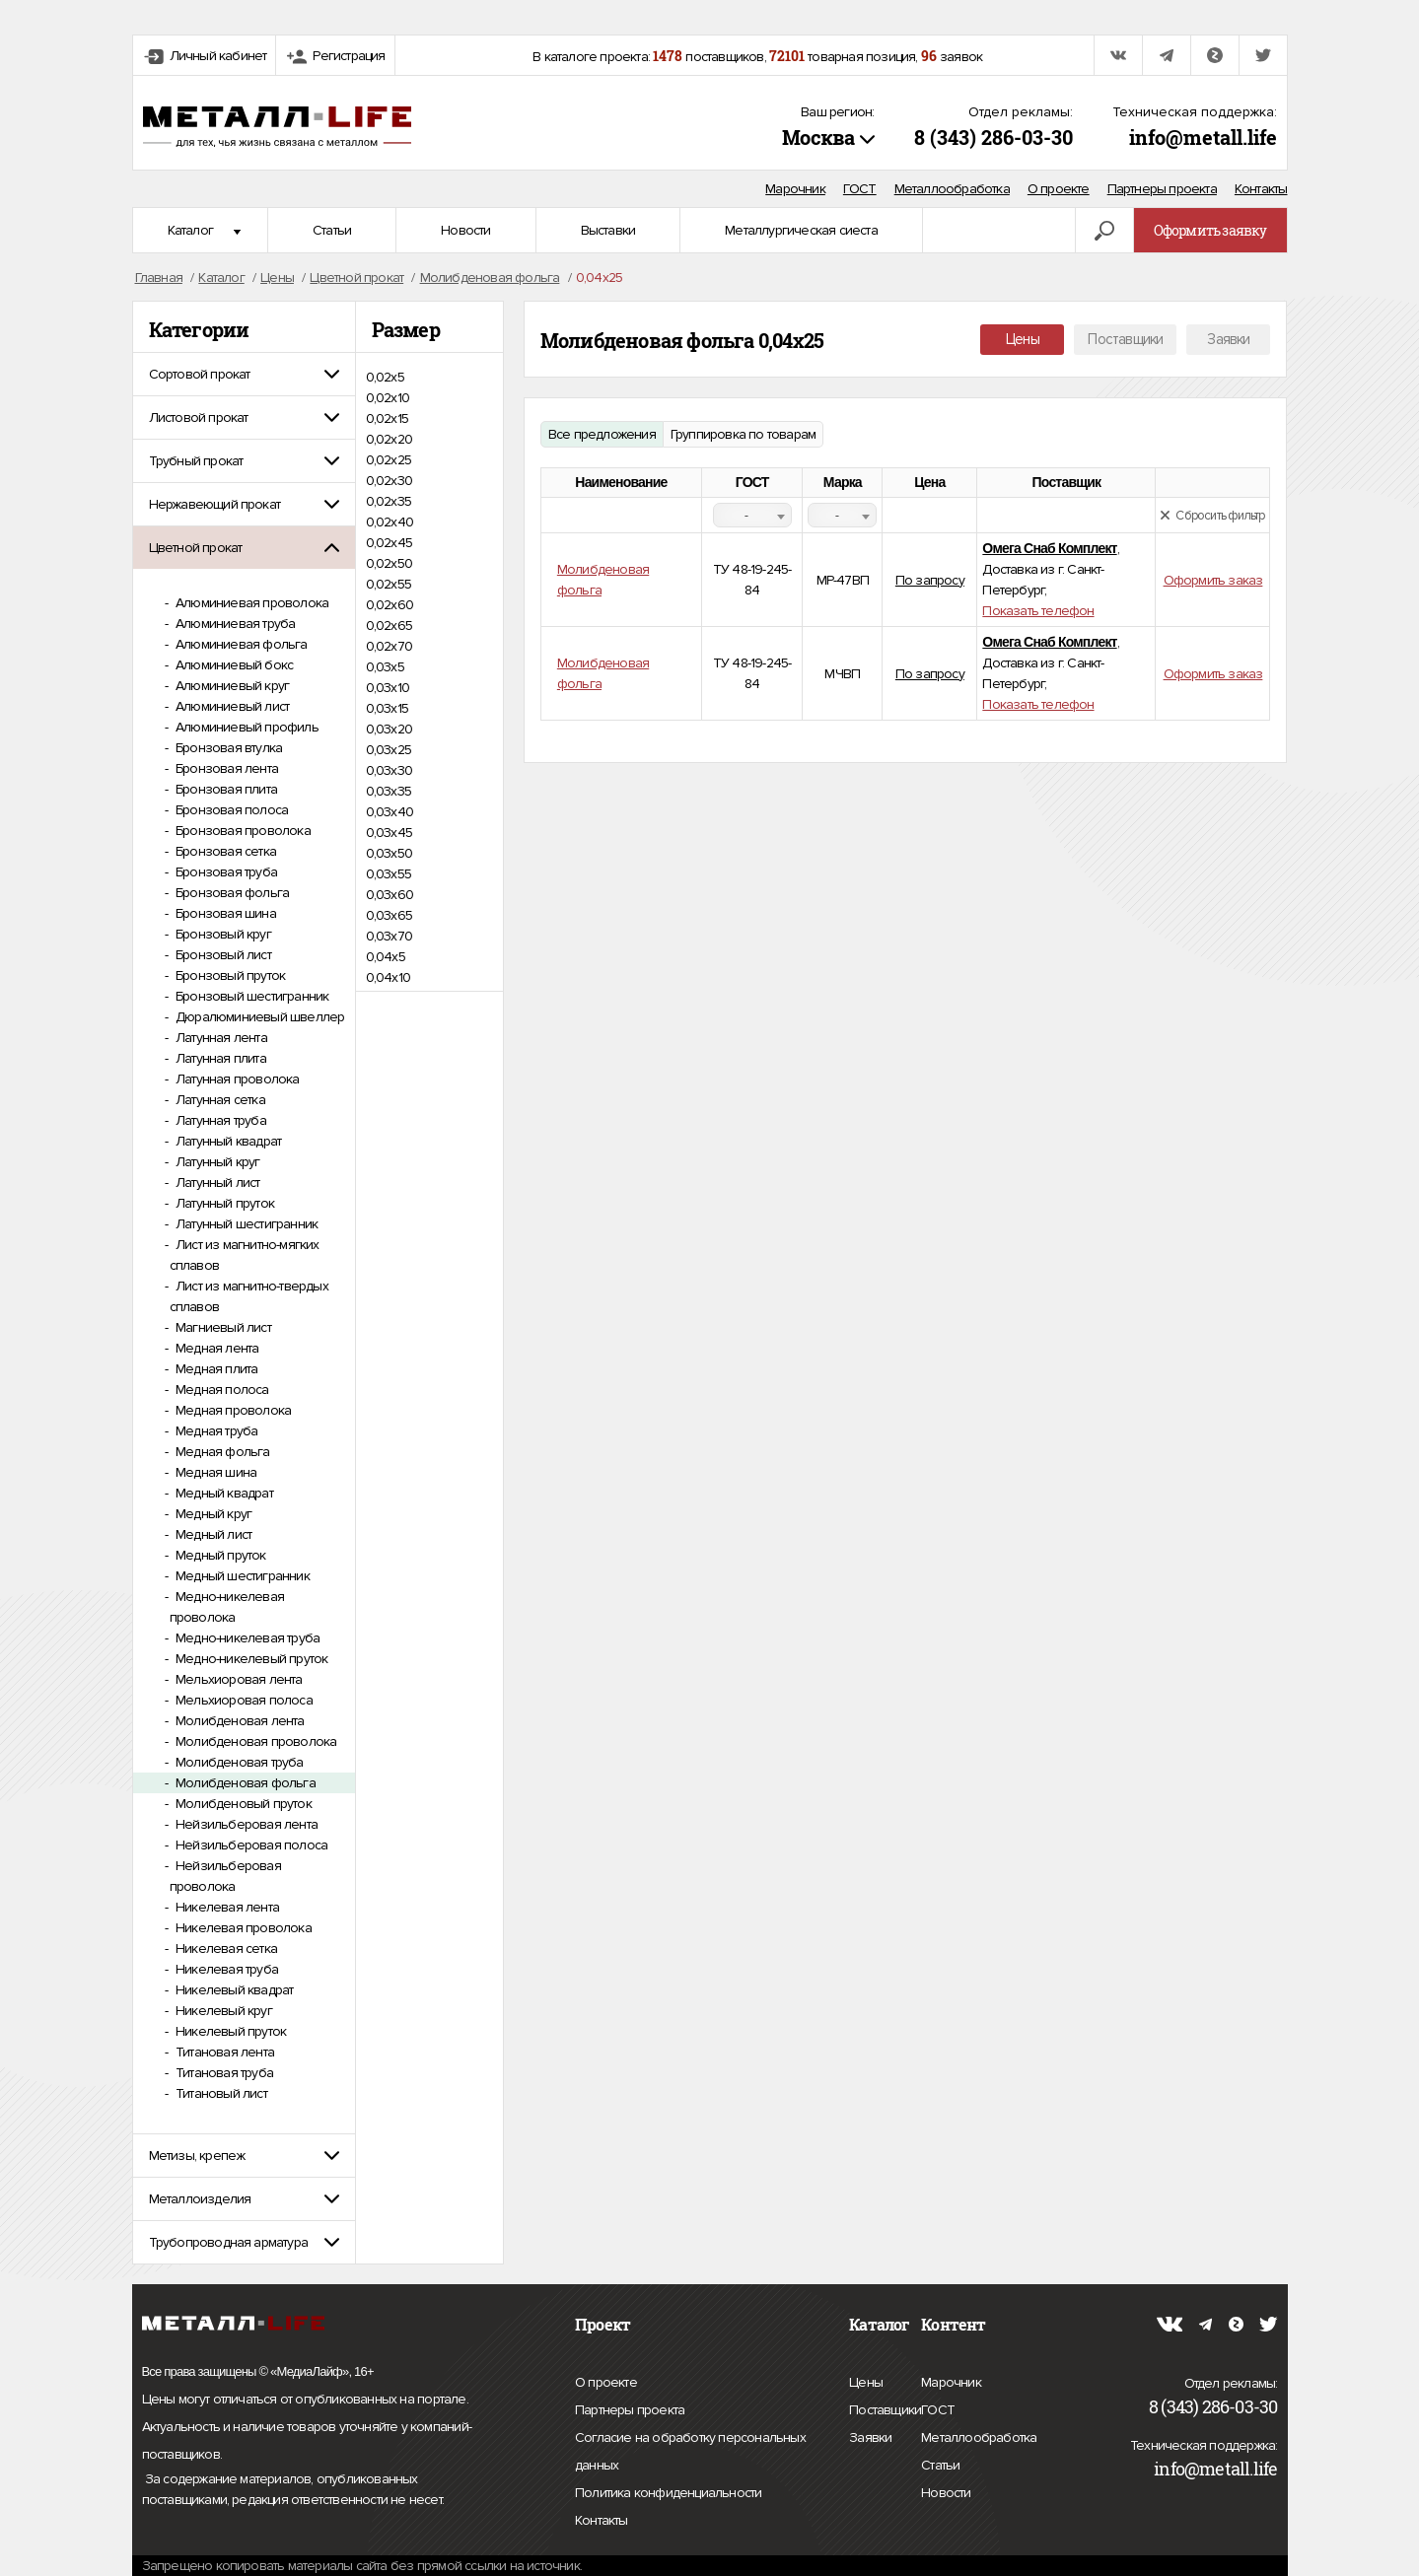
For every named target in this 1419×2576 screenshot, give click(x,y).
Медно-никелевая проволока (227, 1607)
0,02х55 (388, 584)
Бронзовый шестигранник (251, 996)
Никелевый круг (222, 2010)
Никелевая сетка (225, 1948)
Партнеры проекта (1162, 188)
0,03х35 (388, 791)
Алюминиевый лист (231, 706)
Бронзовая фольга (231, 892)
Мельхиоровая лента (238, 1679)
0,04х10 (388, 977)
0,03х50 (389, 853)
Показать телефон (1038, 610)
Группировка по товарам (743, 434)
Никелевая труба (225, 1969)
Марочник (795, 188)
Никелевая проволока (242, 1927)
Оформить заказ (1213, 580)
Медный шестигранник (241, 1575)
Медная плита (215, 1368)
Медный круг (212, 1513)
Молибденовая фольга (244, 1783)
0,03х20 (389, 729)
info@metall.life (1203, 137)
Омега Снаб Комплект (1049, 548)
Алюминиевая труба (234, 623)
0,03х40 (389, 811)
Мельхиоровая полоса (243, 1700)
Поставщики (1125, 339)
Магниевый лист (222, 1327)
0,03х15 (387, 708)
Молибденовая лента (239, 1720)
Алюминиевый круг (231, 685)
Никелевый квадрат (233, 1990)
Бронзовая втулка (227, 747)
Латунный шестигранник (245, 1224)
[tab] (244, 374)
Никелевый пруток (229, 2031)
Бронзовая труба (225, 872)
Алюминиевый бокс (233, 665)
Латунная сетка (219, 1099)
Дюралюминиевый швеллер (259, 1017)
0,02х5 (385, 377)
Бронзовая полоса (230, 809)
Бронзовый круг (222, 934)
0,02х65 (389, 625)
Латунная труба (219, 1120)
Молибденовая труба (238, 1762)
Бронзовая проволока (242, 830)
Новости (465, 230)
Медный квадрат (223, 1493)
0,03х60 (389, 894)
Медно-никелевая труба (246, 1638)
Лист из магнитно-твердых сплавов (249, 1296)
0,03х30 (389, 770)
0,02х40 (389, 522)
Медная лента (216, 1348)
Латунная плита (219, 1058)
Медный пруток (219, 1555)
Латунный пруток (223, 1203)
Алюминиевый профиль (246, 727)
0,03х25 (388, 749)
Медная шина (214, 1472)
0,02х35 (388, 501)
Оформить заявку (1210, 230)
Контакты (1261, 188)
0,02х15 (387, 418)
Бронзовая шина (224, 913)
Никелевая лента (226, 1907)
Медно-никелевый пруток (250, 1658)
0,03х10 (387, 687)
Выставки (608, 230)
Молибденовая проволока (255, 1741)
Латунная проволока (236, 1079)
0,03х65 (389, 915)
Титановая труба (223, 2072)
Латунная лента (220, 1037)
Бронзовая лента (225, 768)
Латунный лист (216, 1182)
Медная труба (215, 1431)
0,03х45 (389, 832)
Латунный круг (216, 1161)
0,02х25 (388, 460)
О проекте (1059, 188)
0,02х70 (389, 646)
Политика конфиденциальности (668, 2493)
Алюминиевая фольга (240, 644)
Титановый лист (220, 2093)
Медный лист (212, 1534)
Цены (1022, 339)
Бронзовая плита (225, 789)
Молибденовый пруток (242, 1803)
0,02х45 (389, 542)
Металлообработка (952, 188)
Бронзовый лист (222, 954)
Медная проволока (232, 1410)
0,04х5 (385, 956)
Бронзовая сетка (224, 851)
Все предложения (602, 434)
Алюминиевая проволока (250, 602)
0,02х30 (389, 480)
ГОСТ (860, 188)
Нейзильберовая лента (245, 1824)
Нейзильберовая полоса (250, 1845)
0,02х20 (389, 439)
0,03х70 (389, 936)
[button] (244, 374)
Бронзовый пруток (229, 975)
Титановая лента (223, 2052)
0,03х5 (385, 667)
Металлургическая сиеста (801, 230)
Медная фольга (221, 1451)
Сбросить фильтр (1212, 515)
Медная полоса (221, 1389)
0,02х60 (389, 604)
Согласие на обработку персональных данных (690, 2454)
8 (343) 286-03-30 (993, 137)
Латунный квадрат (227, 1141)
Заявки (1228, 339)
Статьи (332, 230)
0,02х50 (389, 563)
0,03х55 (388, 874)
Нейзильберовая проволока (225, 1876)
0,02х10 (387, 397)
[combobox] (752, 515)
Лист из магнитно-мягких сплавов (244, 1255)
